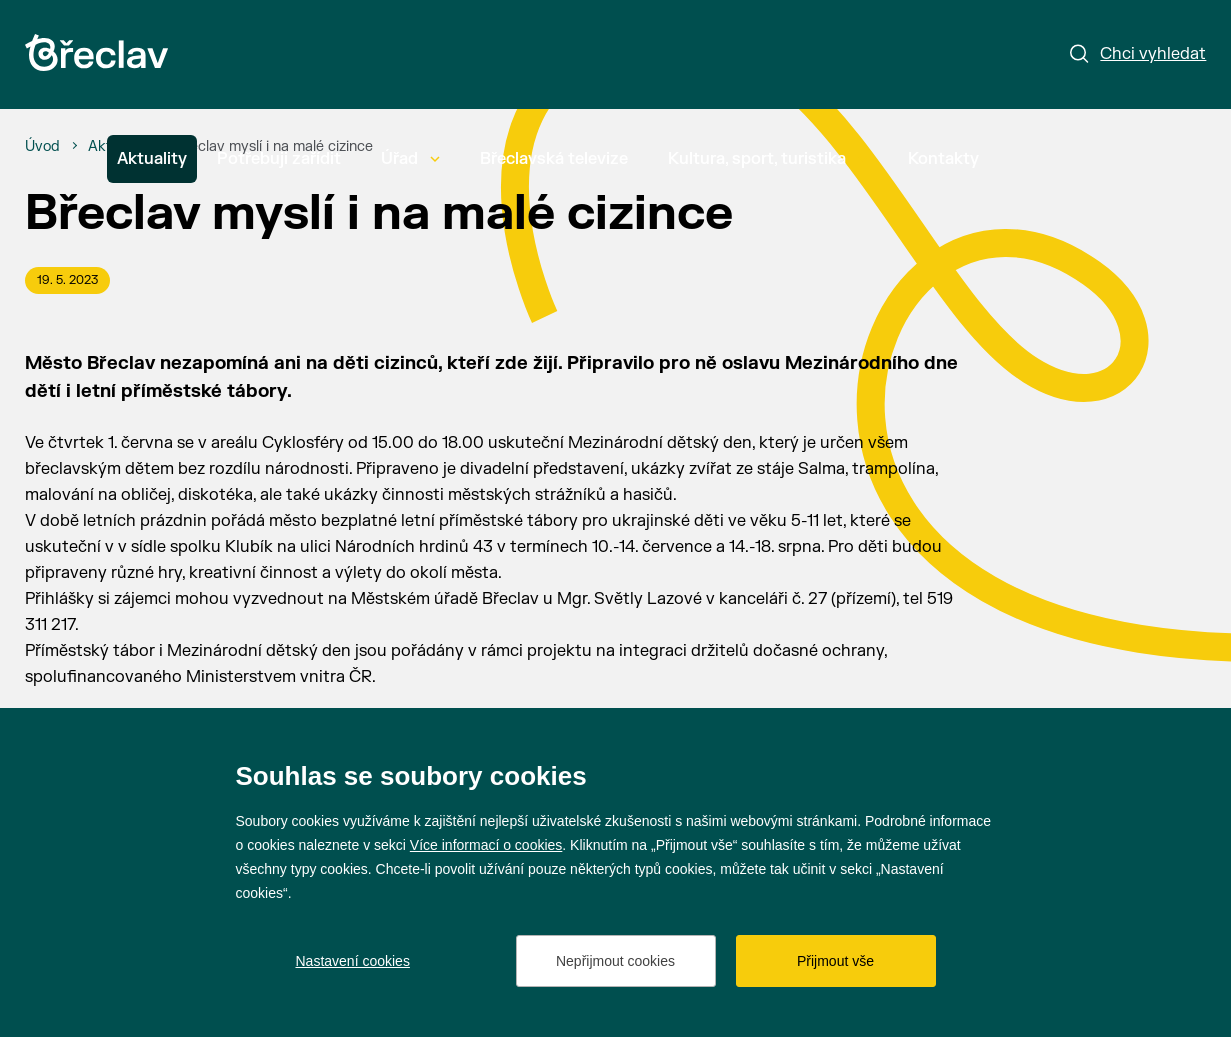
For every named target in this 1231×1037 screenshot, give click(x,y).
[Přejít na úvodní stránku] (96, 52)
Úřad (410, 159)
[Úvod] (42, 147)
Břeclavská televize (554, 159)
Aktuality (152, 159)
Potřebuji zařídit (279, 159)
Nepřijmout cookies (615, 961)
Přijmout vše (835, 961)
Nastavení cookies (353, 961)
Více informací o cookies (486, 845)
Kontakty (943, 159)
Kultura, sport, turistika (768, 159)
